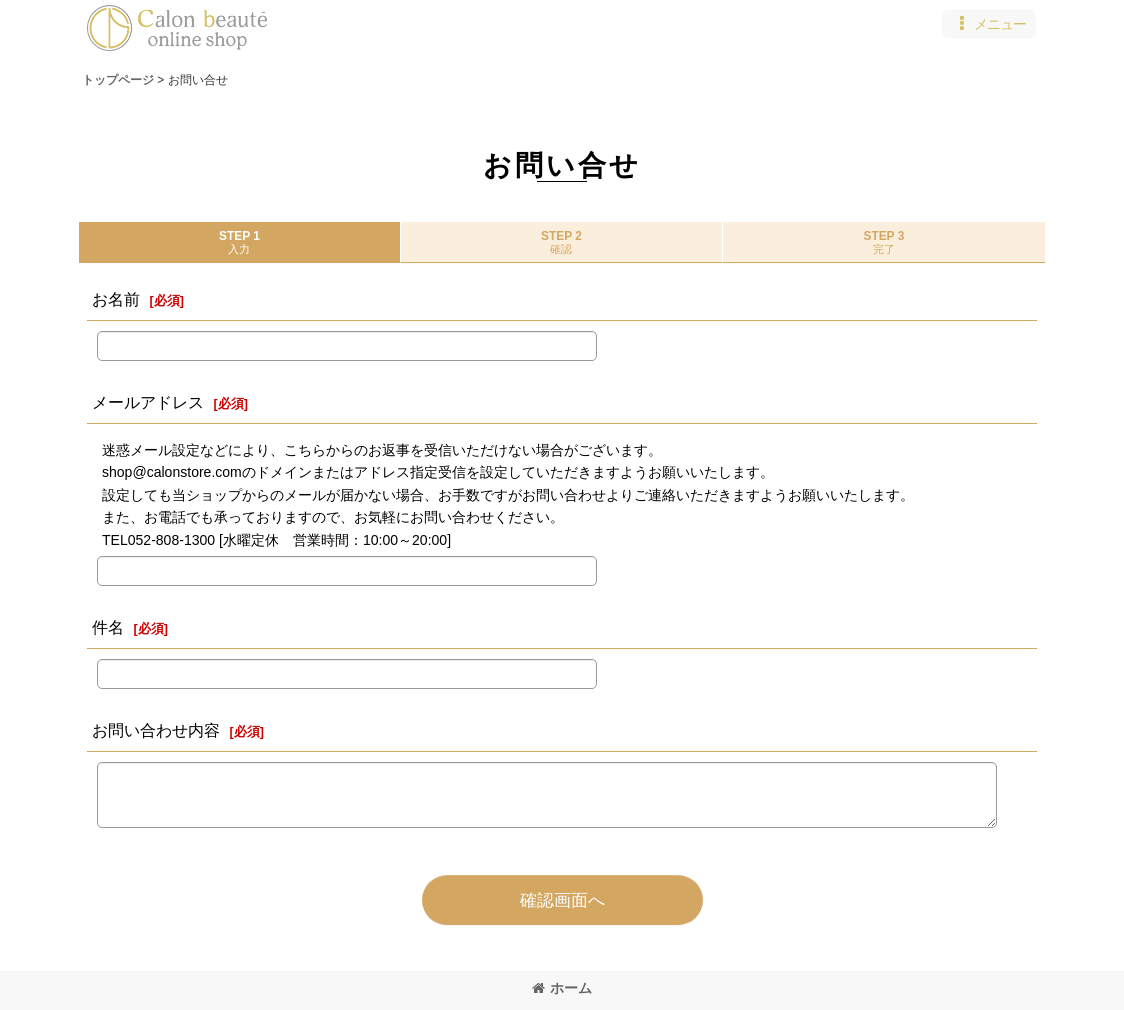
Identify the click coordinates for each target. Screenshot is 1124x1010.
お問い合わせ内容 (156, 730)
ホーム (562, 988)
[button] (989, 24)
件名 (108, 627)
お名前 (116, 299)
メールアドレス (148, 402)
